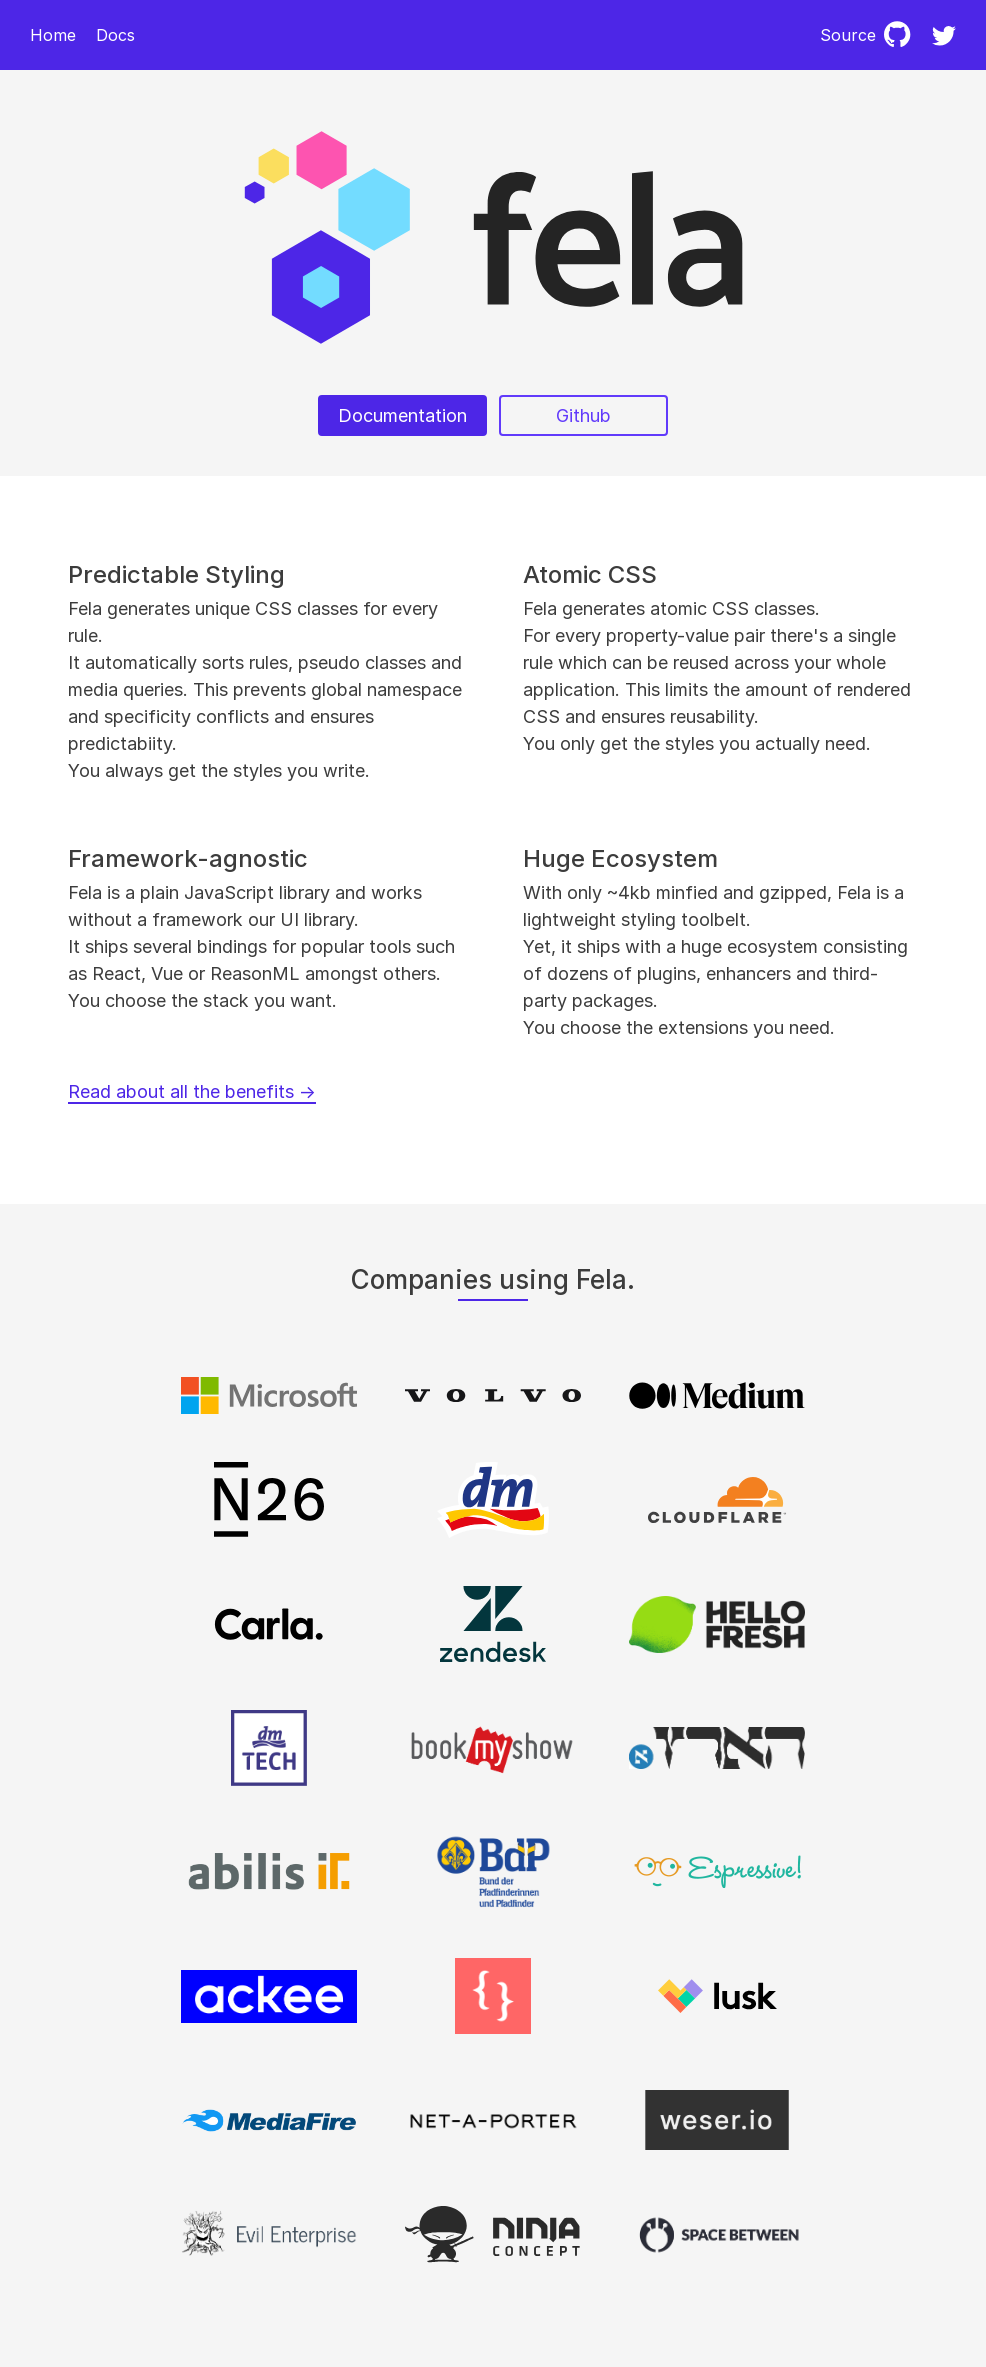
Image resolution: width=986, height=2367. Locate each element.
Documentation (402, 415)
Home (53, 35)
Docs (115, 35)
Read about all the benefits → (192, 1091)
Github (583, 415)
